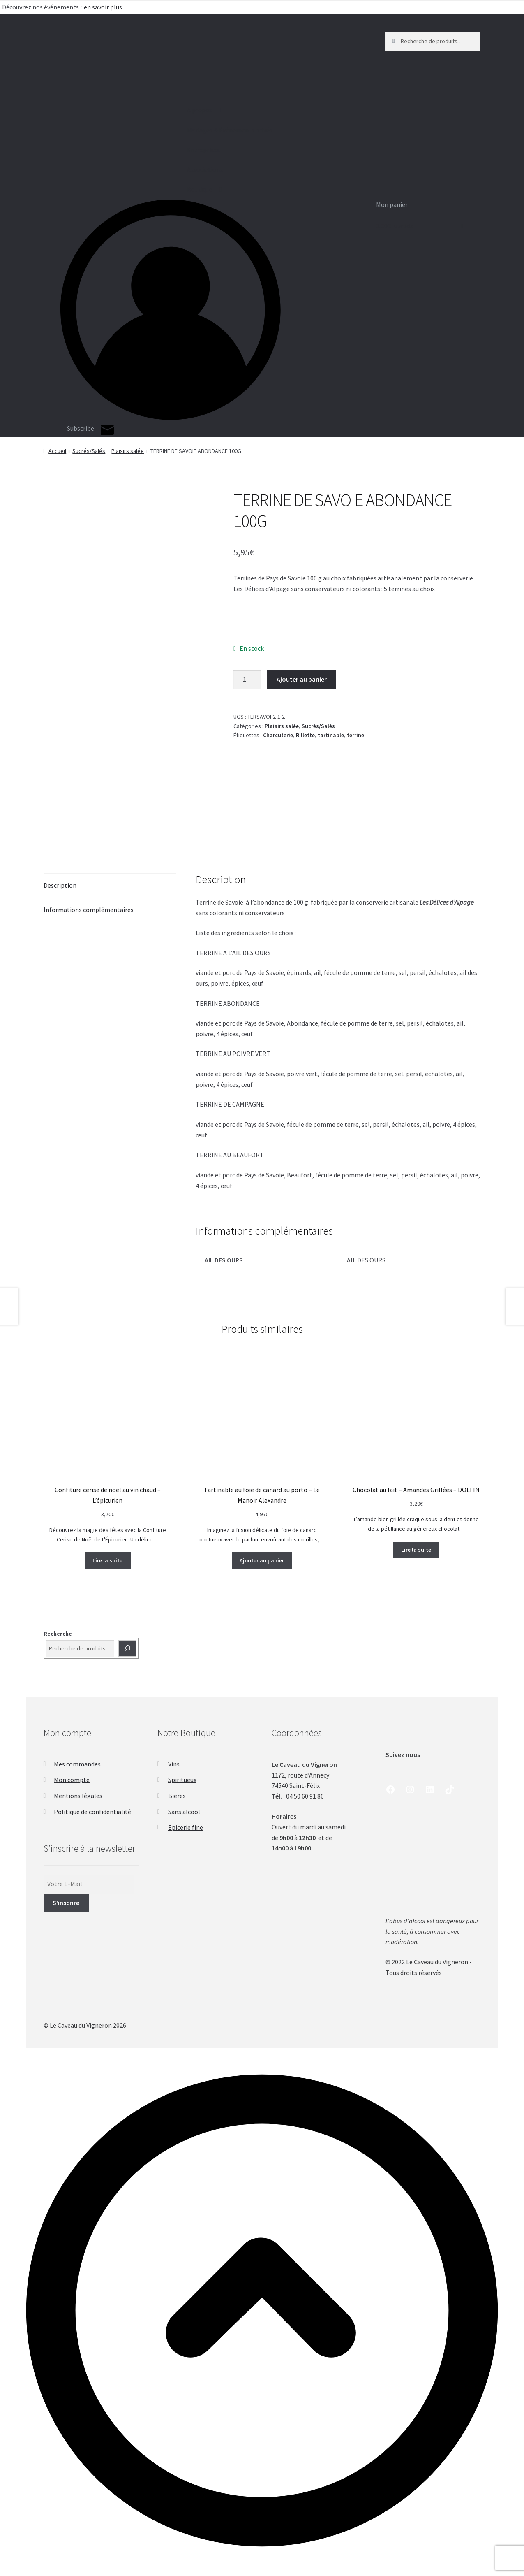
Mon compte (72, 1779)
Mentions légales (78, 1796)
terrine (355, 735)
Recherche (58, 1633)
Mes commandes (77, 1764)
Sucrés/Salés (88, 451)
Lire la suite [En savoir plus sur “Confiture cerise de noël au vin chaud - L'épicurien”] (107, 1560)
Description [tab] (60, 885)
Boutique (136, 189)
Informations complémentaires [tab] (89, 909)
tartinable (331, 735)
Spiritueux (182, 1779)
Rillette (305, 735)
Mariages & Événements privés (166, 130)
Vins (174, 1764)
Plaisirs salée (127, 451)
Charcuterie (278, 735)
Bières (177, 1796)
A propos (136, 110)
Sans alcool (184, 1812)
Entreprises (140, 150)
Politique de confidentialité (92, 1812)
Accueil (57, 451)
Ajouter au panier (302, 679)
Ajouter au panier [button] (262, 1560)
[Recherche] (127, 1648)
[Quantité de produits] (247, 679)
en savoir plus (103, 7)
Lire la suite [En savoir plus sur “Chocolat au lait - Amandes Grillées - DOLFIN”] (416, 1549)
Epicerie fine (185, 1827)
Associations (141, 170)
